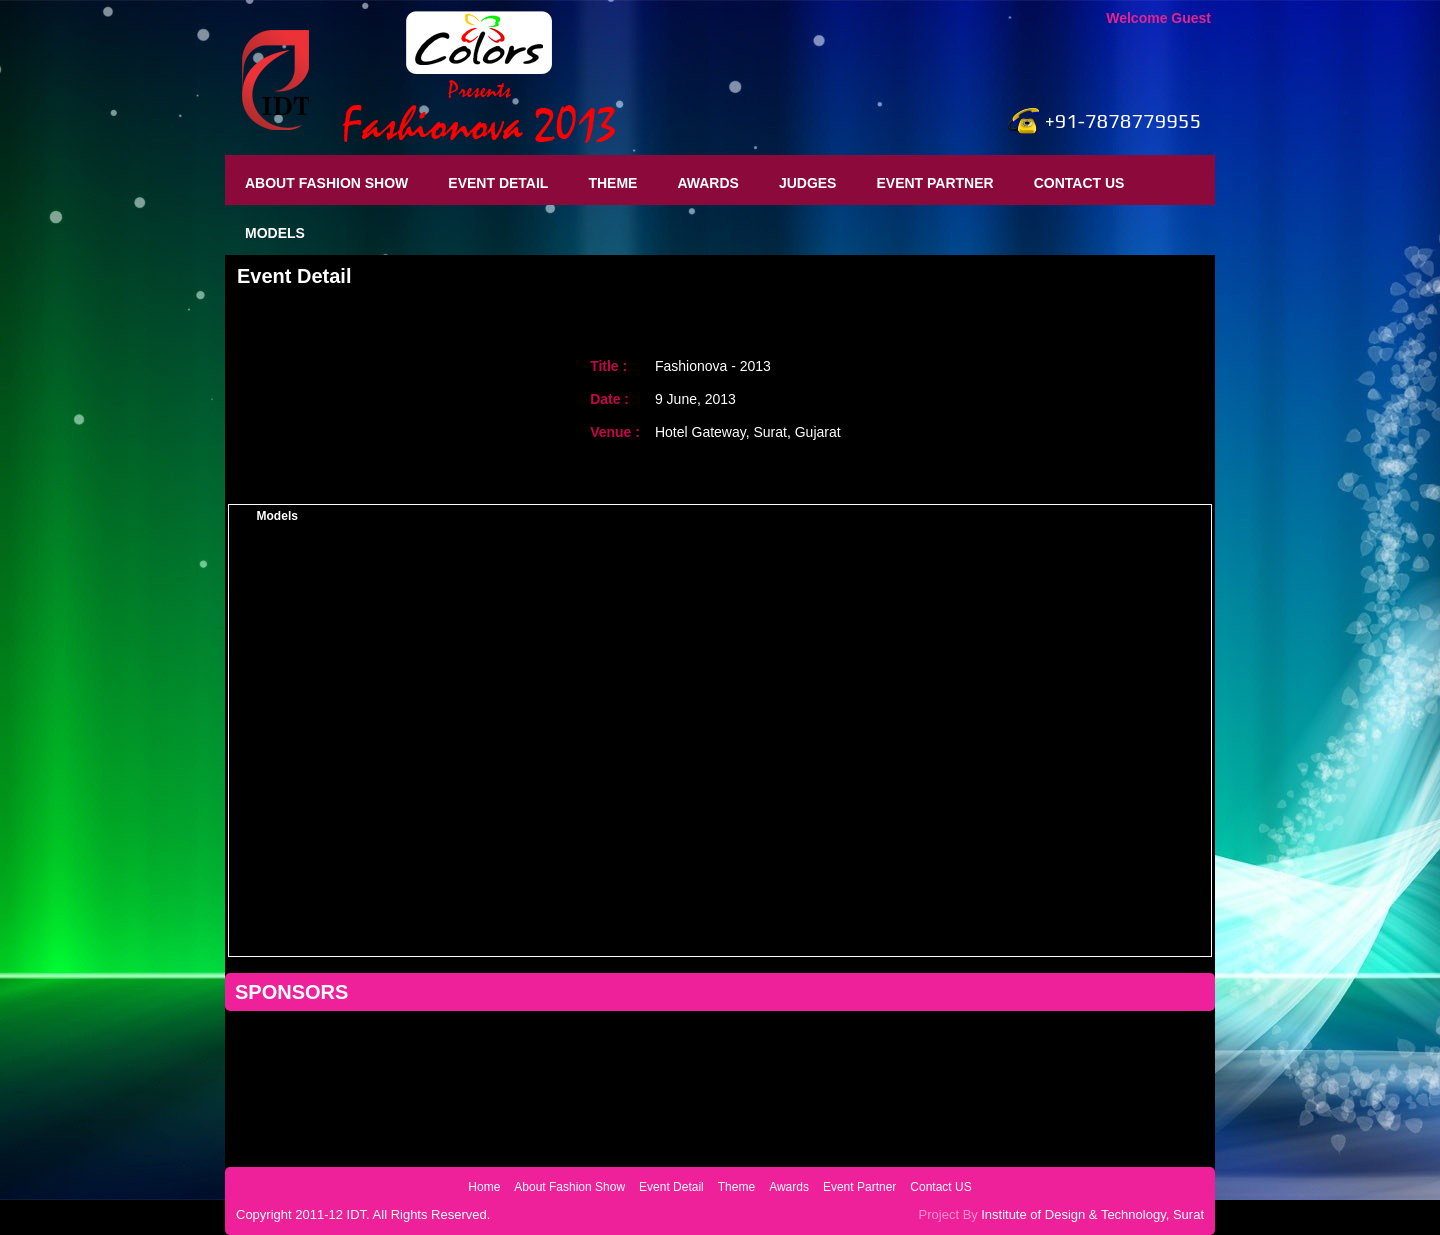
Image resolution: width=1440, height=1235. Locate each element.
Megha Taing (277, 844)
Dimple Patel (277, 762)
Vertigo (1065, 516)
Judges (808, 183)
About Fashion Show (326, 183)
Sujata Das (277, 598)
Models (275, 233)
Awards (707, 183)
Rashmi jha (277, 721)
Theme (612, 183)
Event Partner (934, 183)
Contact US (1079, 183)
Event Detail (498, 183)
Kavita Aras (277, 926)
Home (484, 1187)
